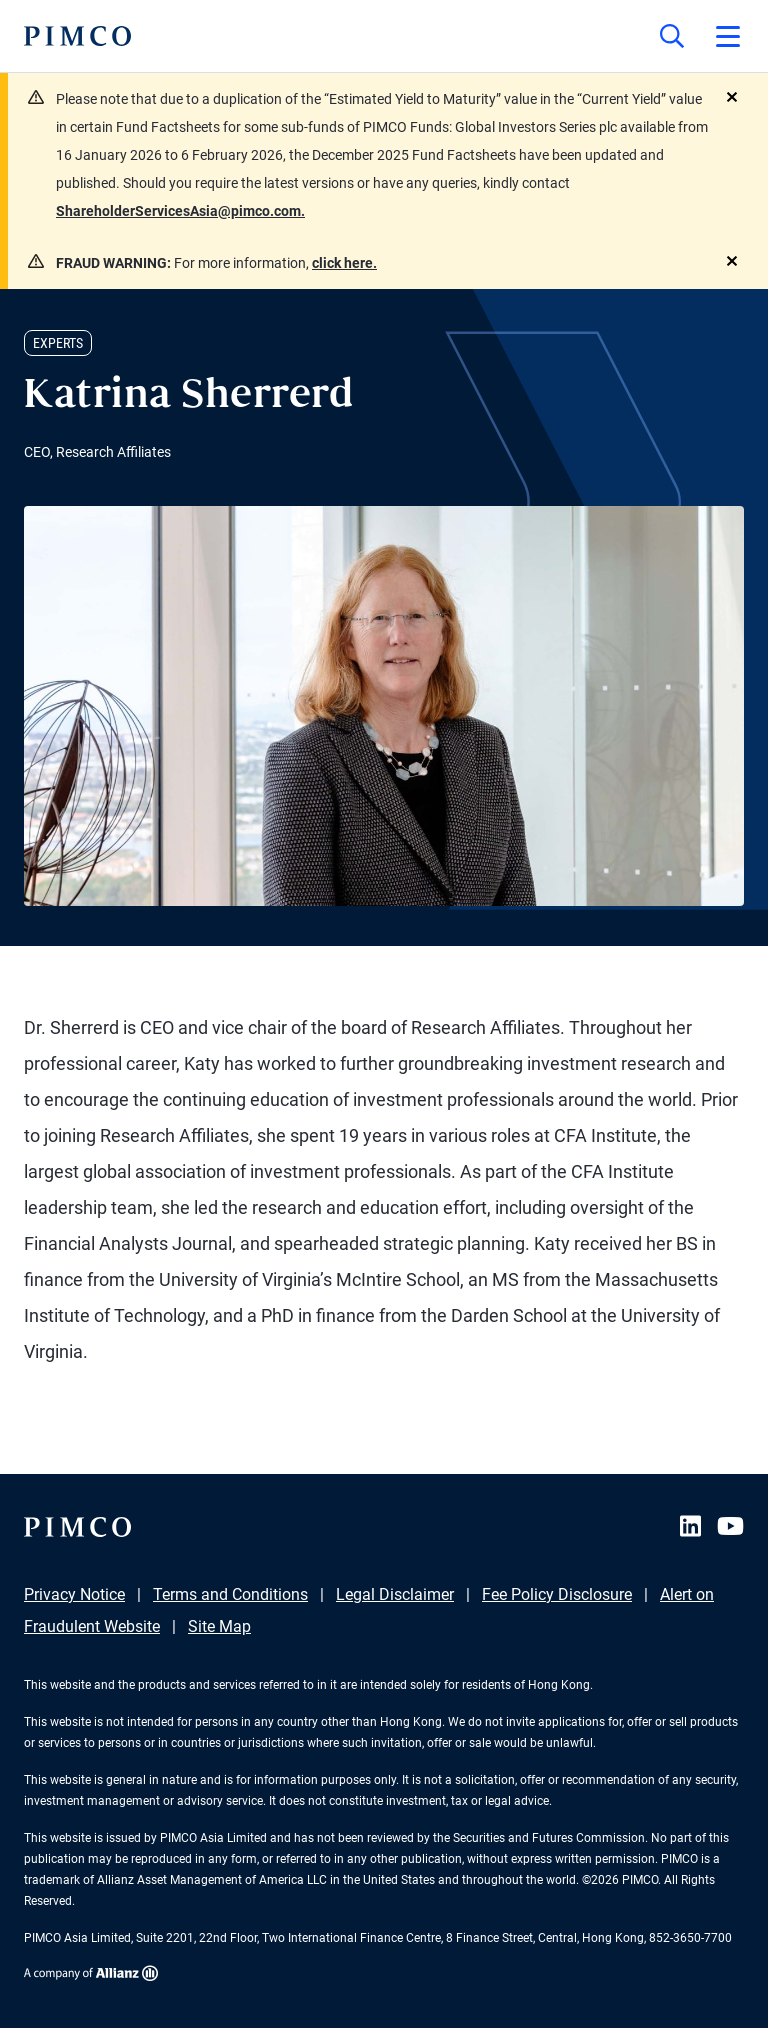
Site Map (219, 1626)
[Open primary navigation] (728, 36)
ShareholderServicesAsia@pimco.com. (180, 211)
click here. (344, 263)
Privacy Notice (74, 1594)
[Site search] (672, 36)
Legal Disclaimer (395, 1594)
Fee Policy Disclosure (557, 1594)
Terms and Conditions (230, 1594)
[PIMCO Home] (77, 36)
